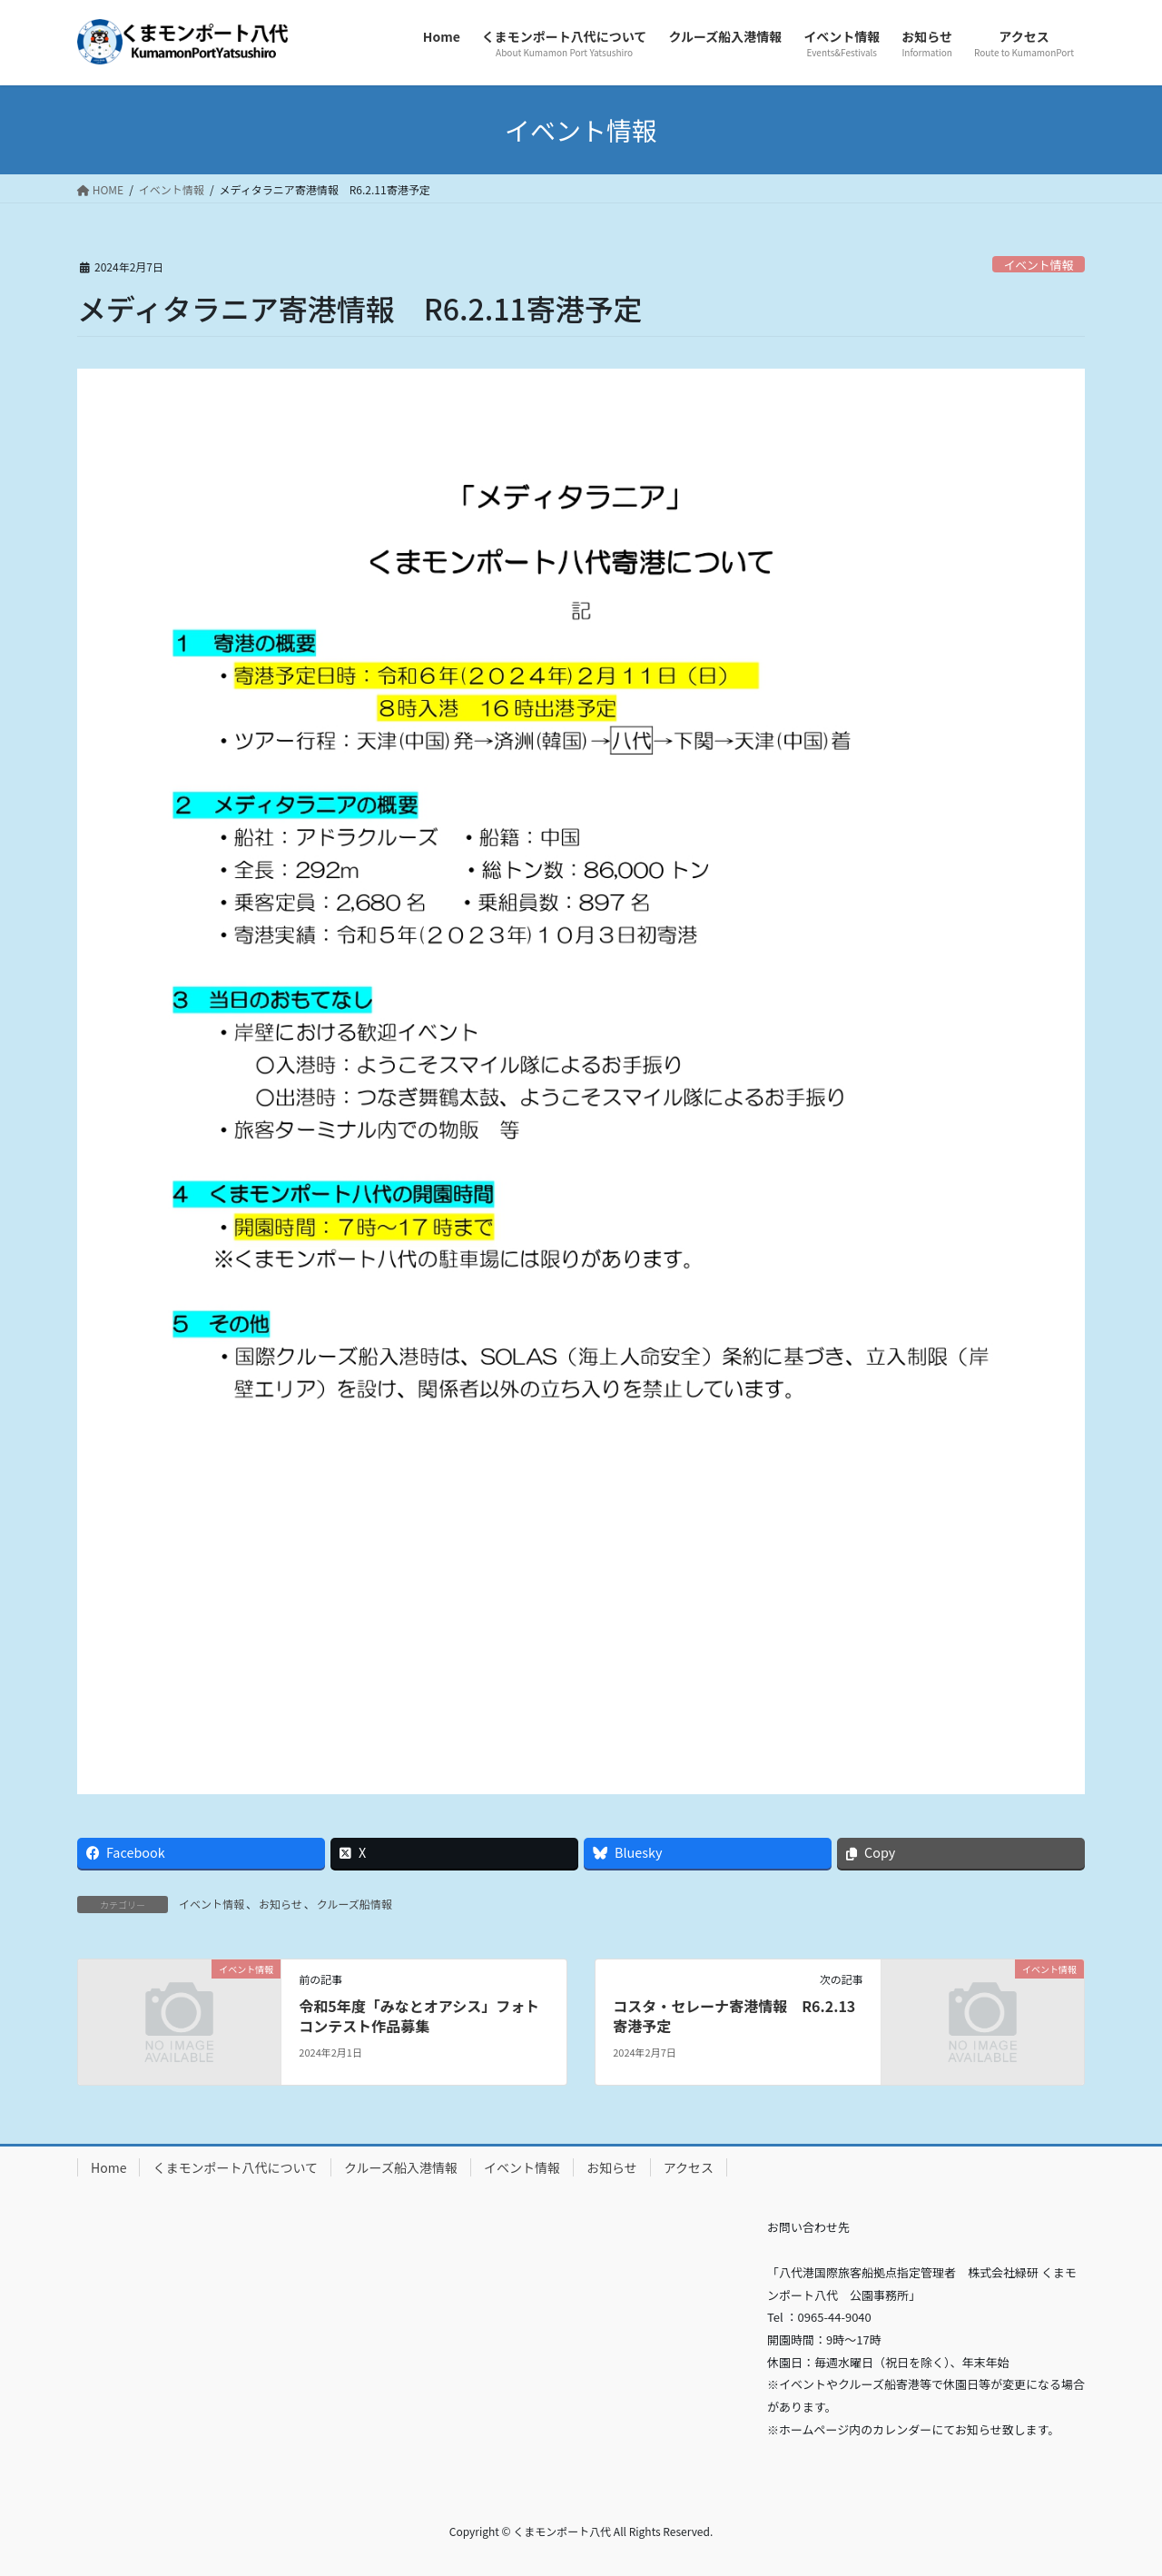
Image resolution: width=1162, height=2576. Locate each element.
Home (108, 2167)
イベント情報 (1038, 264)
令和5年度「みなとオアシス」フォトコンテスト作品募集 (419, 2016)
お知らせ (280, 1903)
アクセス (689, 2167)
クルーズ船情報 (354, 1903)
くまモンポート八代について (235, 2167)
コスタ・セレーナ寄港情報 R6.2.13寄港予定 (734, 2016)
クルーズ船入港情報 (401, 2167)
